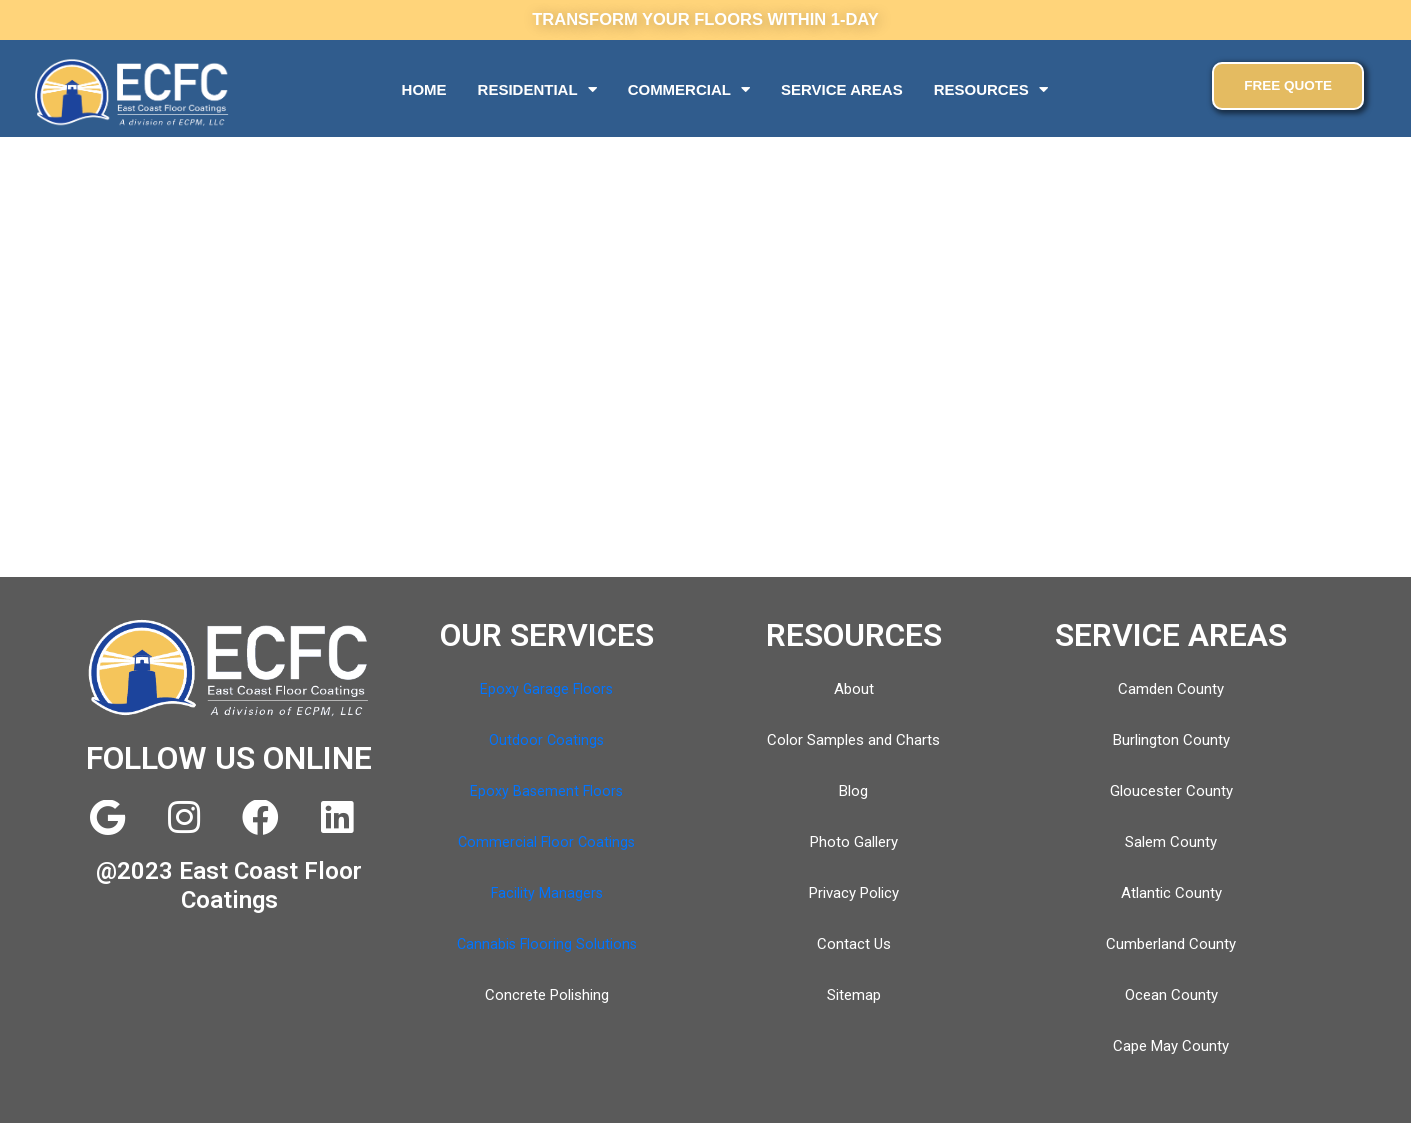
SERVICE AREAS (842, 89)
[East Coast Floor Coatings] (706, 417)
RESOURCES (991, 89)
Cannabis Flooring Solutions (547, 944)
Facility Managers (547, 893)
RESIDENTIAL (537, 89)
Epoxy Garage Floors (547, 689)
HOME (424, 89)
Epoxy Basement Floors (547, 791)
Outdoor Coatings (546, 740)
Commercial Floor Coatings (546, 842)
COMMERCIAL (689, 89)
